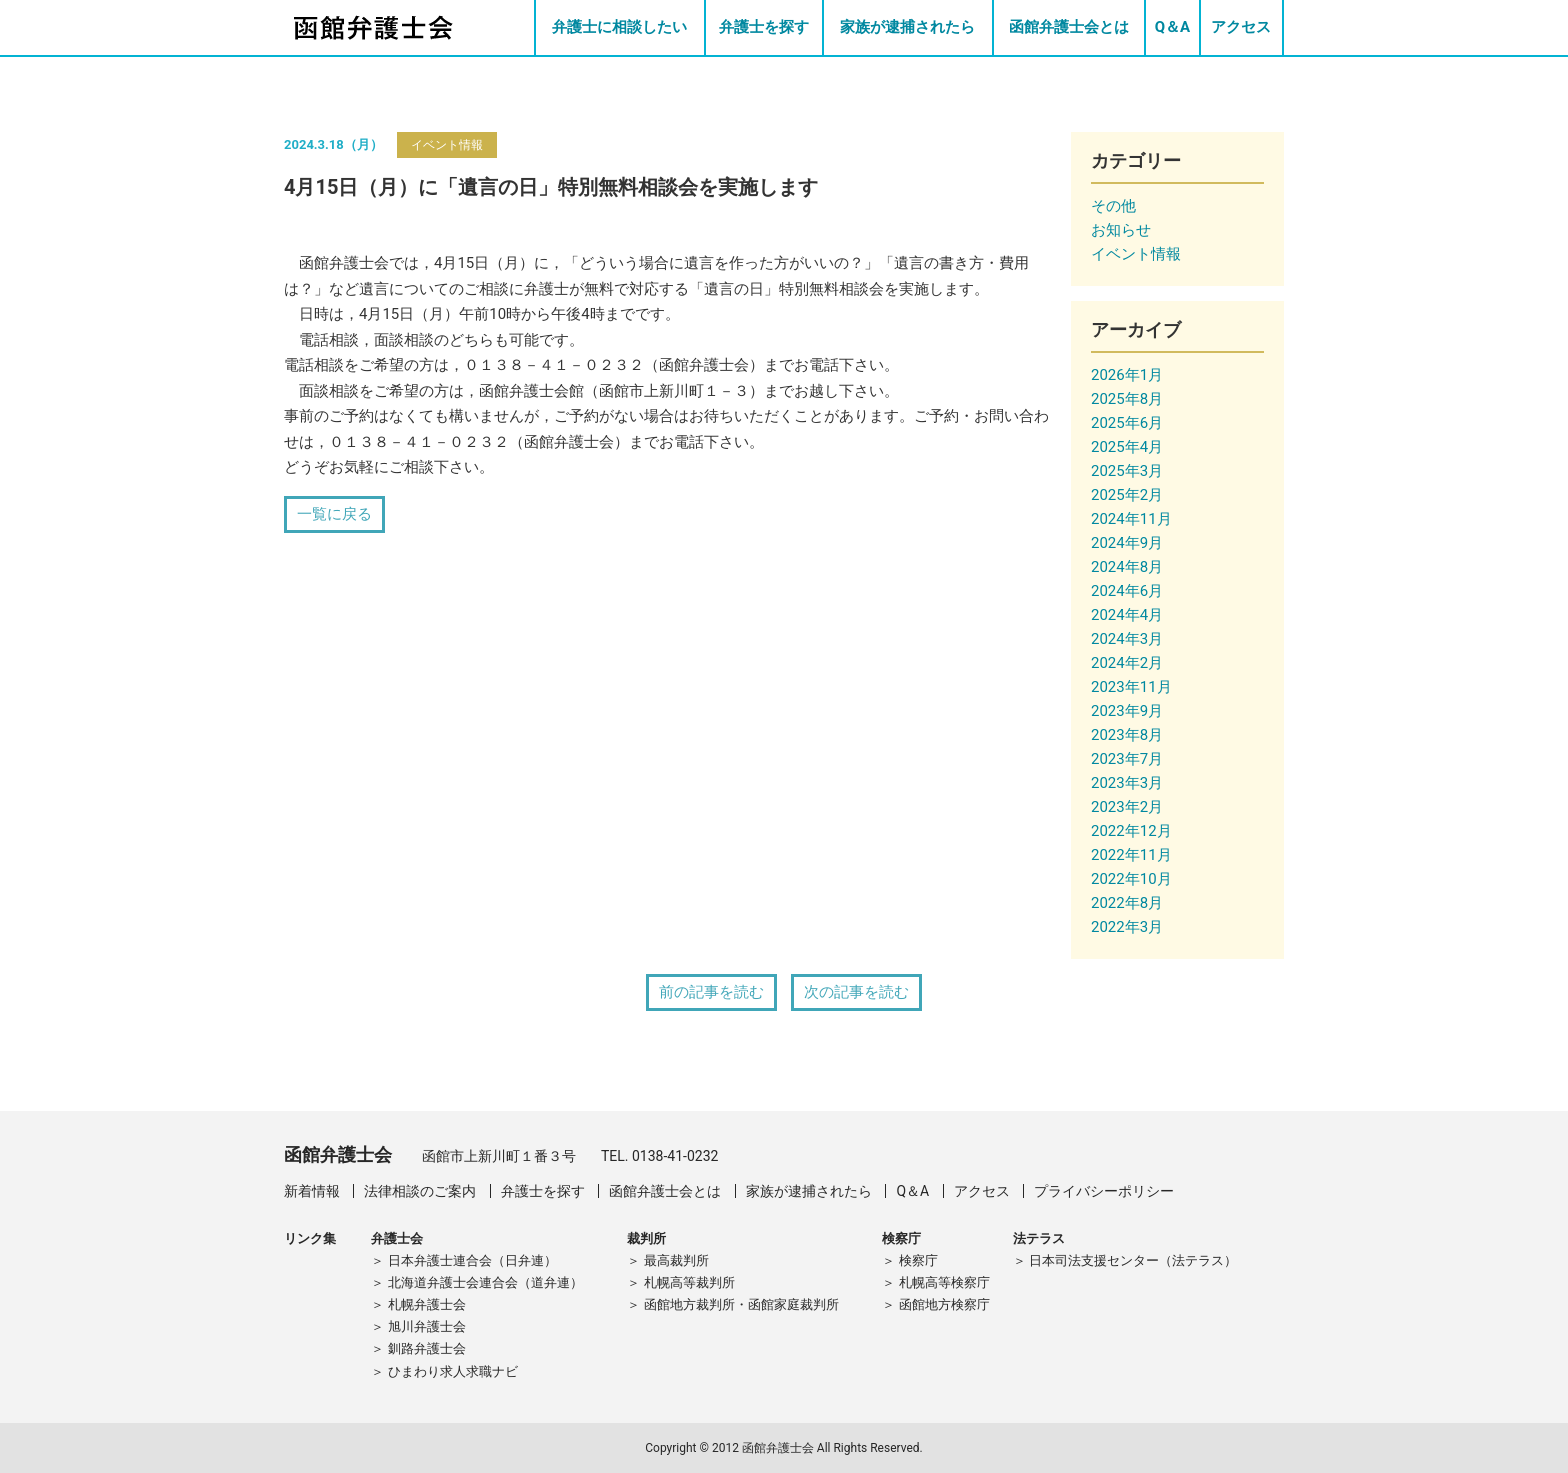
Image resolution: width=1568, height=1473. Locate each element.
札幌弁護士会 (427, 1304)
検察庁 (918, 1260)
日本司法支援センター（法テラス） (1133, 1260)
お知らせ (1121, 230)
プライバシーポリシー (1104, 1191)
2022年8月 (1127, 903)
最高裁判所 (676, 1260)
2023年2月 (1127, 807)
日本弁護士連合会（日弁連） (472, 1260)
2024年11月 (1131, 519)
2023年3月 (1127, 783)
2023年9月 (1127, 711)
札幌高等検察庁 (944, 1282)
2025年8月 (1127, 399)
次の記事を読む (856, 992)
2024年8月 (1127, 567)
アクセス (1241, 27)
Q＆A (1172, 27)
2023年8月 (1127, 735)
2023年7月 (1127, 759)
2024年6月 (1127, 591)
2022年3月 (1127, 927)
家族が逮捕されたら (907, 27)
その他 (1113, 206)
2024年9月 (1127, 543)
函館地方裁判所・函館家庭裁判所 (741, 1304)
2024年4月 (1127, 615)
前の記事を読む (711, 992)
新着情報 (312, 1191)
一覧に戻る (334, 514)
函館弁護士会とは (1069, 27)
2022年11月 (1131, 855)
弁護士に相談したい (619, 27)
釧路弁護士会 (427, 1348)
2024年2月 (1127, 663)
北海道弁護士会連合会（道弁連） (485, 1282)
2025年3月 (1127, 471)
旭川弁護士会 (427, 1326)
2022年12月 (1131, 831)
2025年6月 (1127, 423)
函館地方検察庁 (944, 1304)
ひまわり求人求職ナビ (453, 1371)
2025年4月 (1127, 447)
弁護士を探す (764, 27)
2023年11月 (1131, 687)
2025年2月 (1127, 495)
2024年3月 (1127, 639)
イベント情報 (447, 145)
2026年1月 (1127, 375)
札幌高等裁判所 (689, 1282)
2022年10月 (1131, 879)
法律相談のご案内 (420, 1191)
